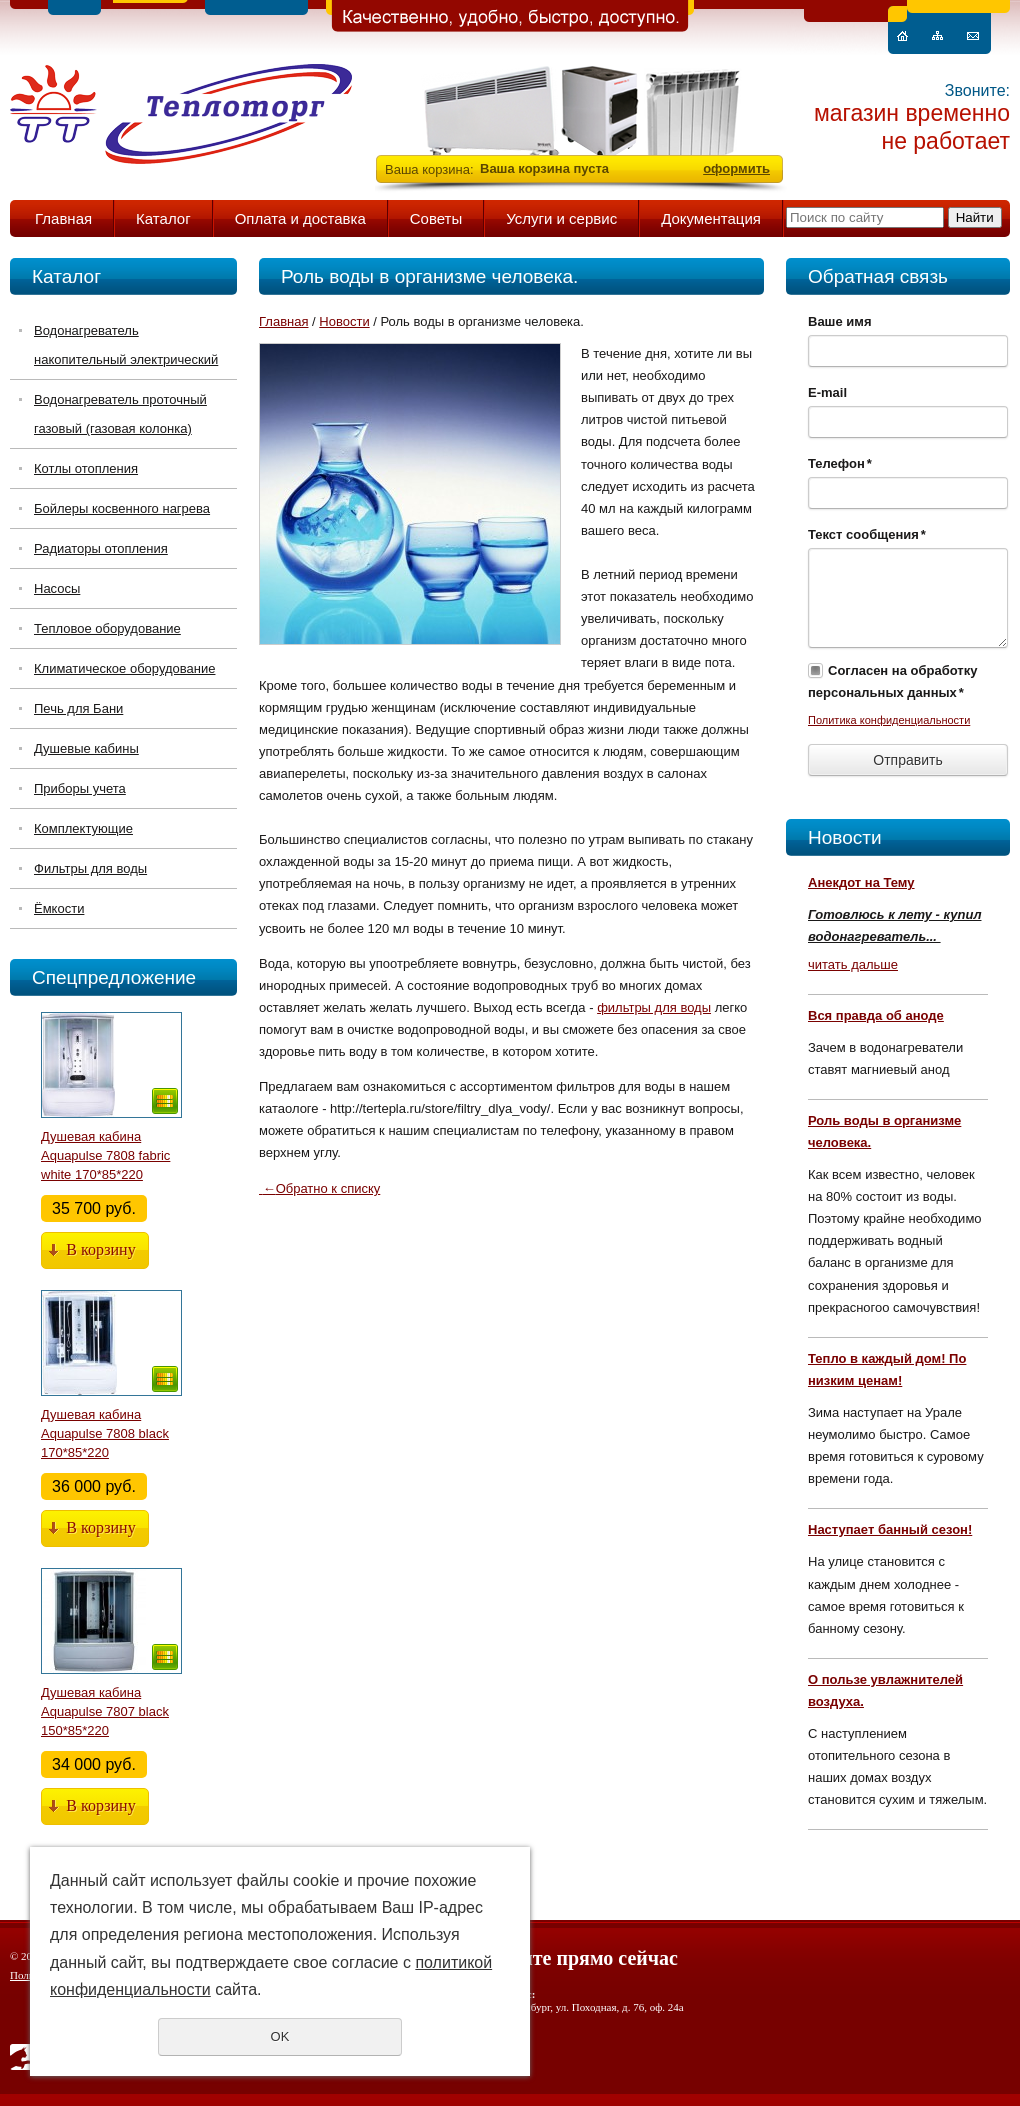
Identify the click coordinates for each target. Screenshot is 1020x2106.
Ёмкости (59, 908)
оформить (736, 168)
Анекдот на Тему (861, 882)
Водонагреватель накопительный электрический (126, 345)
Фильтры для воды (90, 868)
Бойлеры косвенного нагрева (122, 508)
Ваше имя (840, 321)
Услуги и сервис (561, 218)
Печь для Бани (78, 708)
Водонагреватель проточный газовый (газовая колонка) (120, 414)
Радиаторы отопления (101, 548)
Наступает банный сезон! (890, 1529)
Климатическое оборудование (124, 668)
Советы (436, 218)
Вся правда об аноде (876, 1015)
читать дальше (853, 964)
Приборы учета (80, 788)
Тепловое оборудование (107, 628)
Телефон (840, 463)
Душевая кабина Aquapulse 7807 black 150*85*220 (105, 1711)
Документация (711, 218)
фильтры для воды (654, 1007)
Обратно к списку (319, 1188)
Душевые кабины (86, 748)
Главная (63, 218)
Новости (845, 837)
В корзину (100, 1249)
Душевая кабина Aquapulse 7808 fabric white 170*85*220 (105, 1155)
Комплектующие (83, 828)
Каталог (163, 218)
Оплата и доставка (300, 218)
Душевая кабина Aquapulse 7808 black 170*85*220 (105, 1433)
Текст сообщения (867, 534)
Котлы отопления (86, 468)
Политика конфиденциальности (889, 720)
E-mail (827, 392)
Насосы (57, 588)
